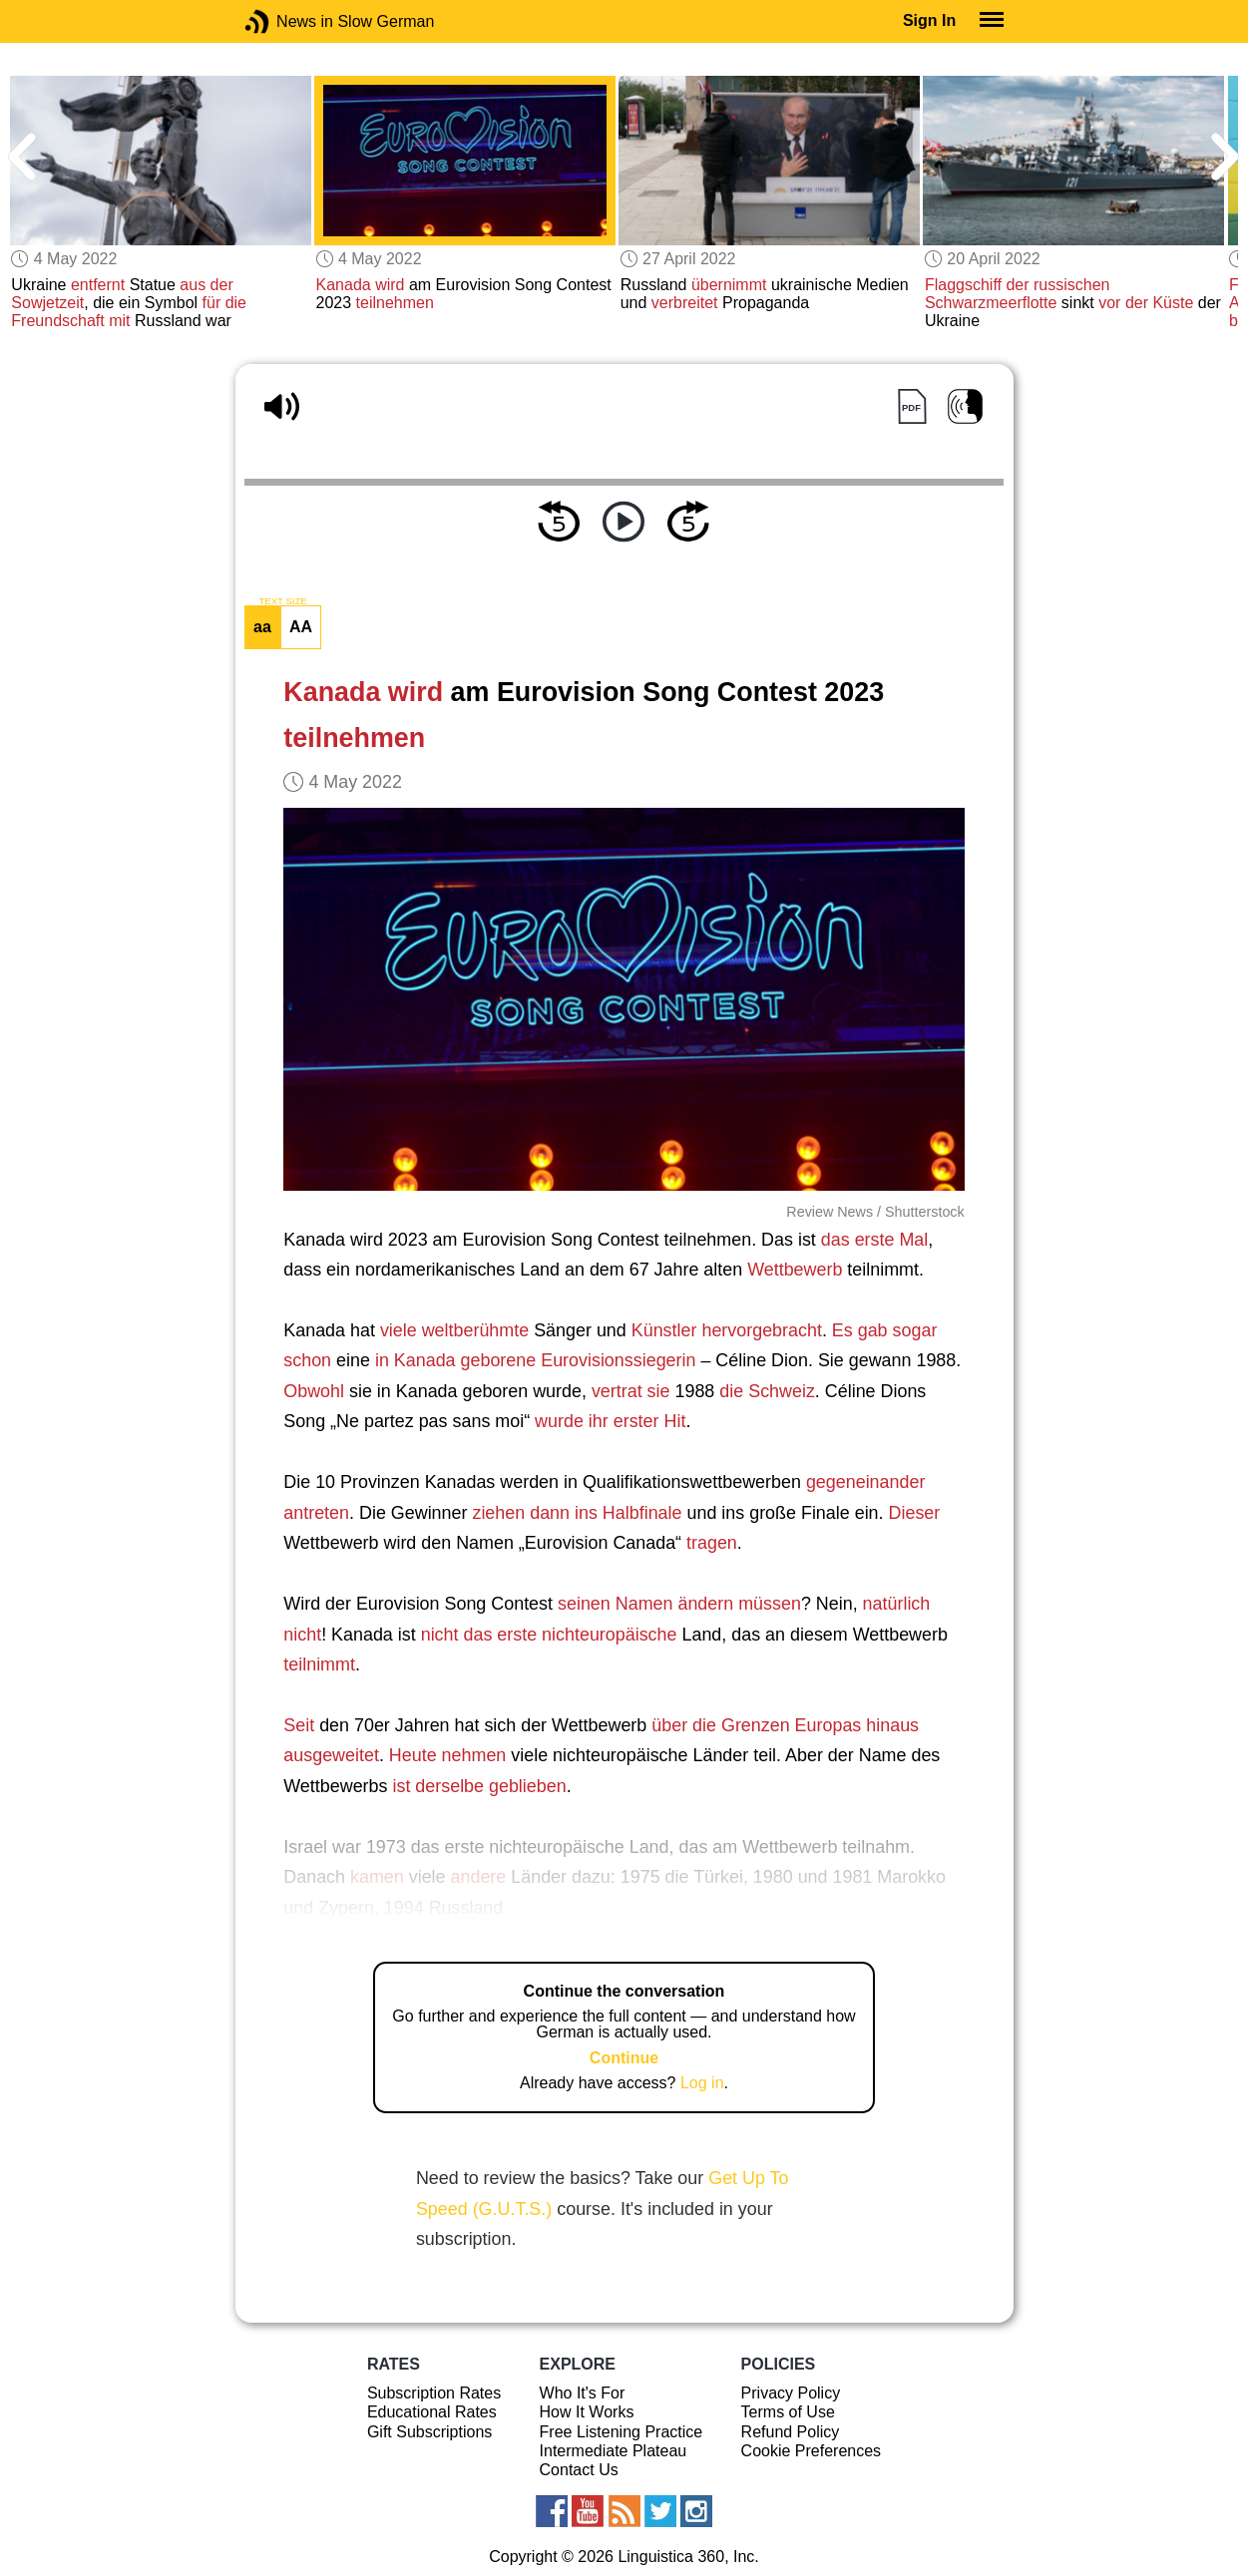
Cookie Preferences (811, 2450)
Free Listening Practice (621, 2431)
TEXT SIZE (282, 601)
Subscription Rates (434, 2393)
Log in (702, 2082)
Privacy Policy (791, 2393)
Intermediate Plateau (613, 2450)
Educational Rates (432, 2411)
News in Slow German (286, 21)
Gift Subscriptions (429, 2431)
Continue (624, 2057)
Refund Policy (790, 2431)
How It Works (587, 2411)
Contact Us (579, 2469)
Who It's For (582, 2393)
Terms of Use (788, 2411)
